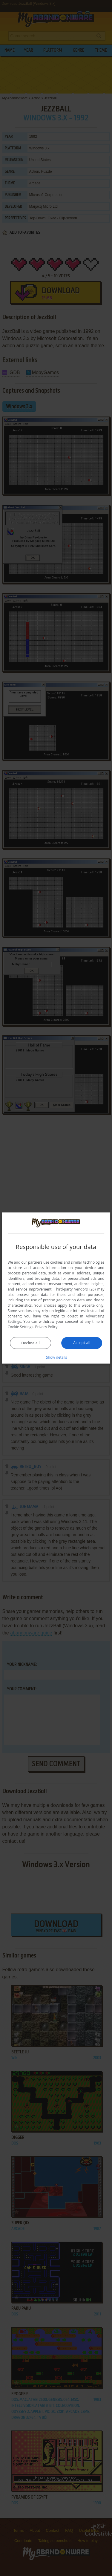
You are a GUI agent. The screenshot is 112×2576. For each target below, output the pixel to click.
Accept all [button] (81, 1342)
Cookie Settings (20, 1326)
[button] (56, 1357)
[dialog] (56, 1288)
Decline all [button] (30, 1343)
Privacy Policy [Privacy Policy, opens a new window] (46, 1326)
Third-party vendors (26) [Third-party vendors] (75, 1289)
